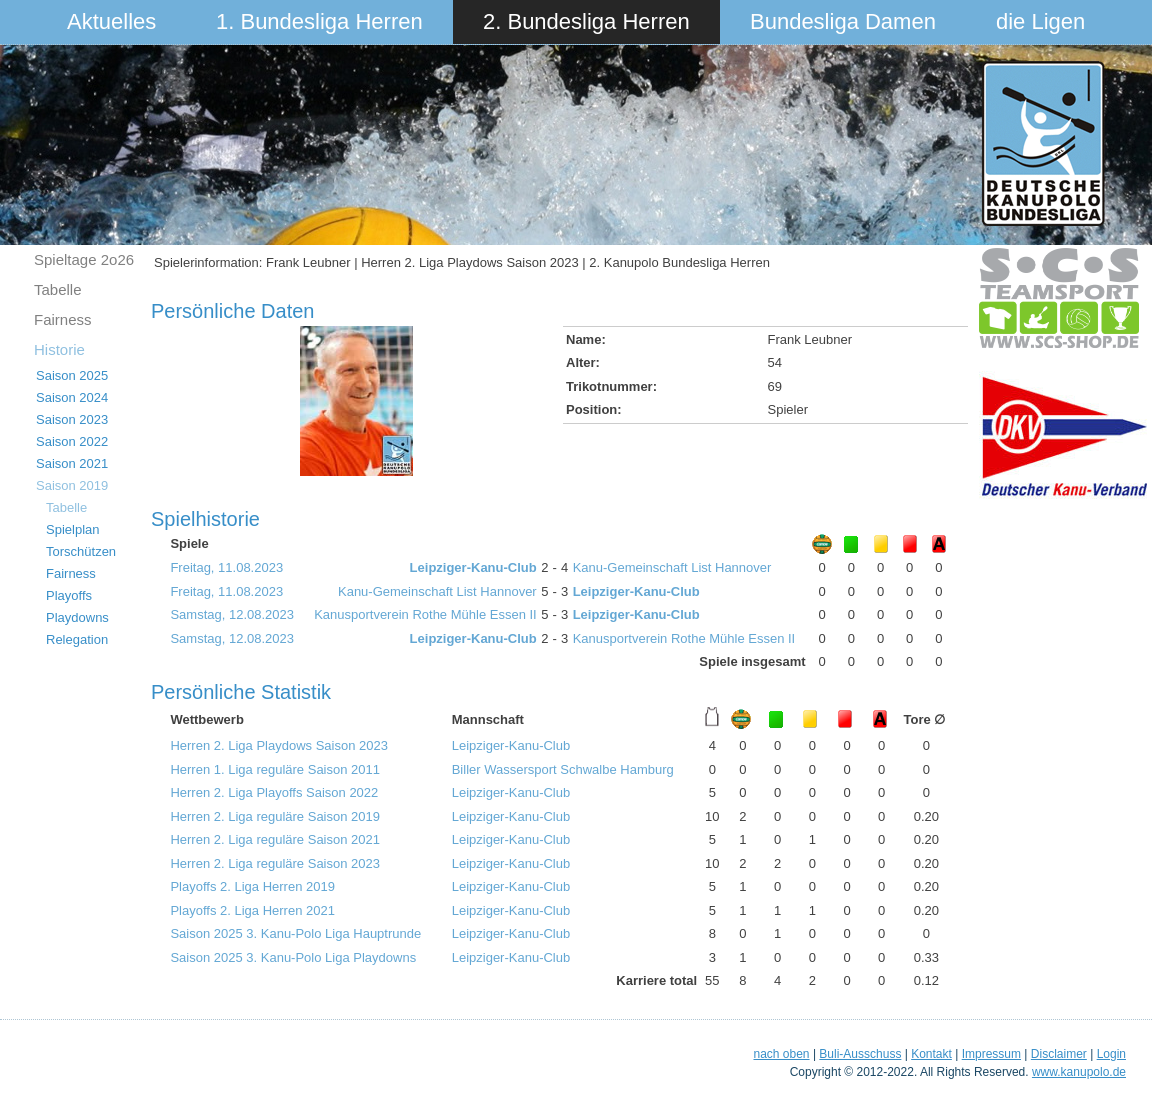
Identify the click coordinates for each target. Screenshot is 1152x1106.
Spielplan (73, 529)
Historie (59, 349)
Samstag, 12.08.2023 (232, 614)
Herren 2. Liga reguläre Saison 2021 (275, 839)
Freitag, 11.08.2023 (226, 567)
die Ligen (1040, 21)
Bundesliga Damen (843, 21)
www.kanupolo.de (1079, 1072)
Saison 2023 (72, 419)
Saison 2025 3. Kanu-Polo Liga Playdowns (293, 957)
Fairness (63, 319)
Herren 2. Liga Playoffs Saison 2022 (274, 792)
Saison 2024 (72, 397)
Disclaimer (1059, 1054)
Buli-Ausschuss (860, 1054)
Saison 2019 (72, 485)
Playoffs (69, 595)
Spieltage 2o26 (84, 259)
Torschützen (81, 551)
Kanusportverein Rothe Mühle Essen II (425, 614)
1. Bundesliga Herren (319, 21)
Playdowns (77, 617)
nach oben (781, 1054)
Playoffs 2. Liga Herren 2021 (252, 910)
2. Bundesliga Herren (586, 21)
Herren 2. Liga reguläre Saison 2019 (275, 816)
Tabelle (58, 289)
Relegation (77, 639)
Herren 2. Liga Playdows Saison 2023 (279, 745)
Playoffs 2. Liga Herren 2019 (252, 886)
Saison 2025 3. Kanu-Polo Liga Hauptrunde (295, 933)
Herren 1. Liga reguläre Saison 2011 (275, 769)
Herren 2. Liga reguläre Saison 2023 (275, 863)
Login (1111, 1054)
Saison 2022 (72, 441)
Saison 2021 (72, 463)
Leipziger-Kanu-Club (473, 567)
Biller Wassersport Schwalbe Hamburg (563, 769)
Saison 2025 (72, 375)
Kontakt (931, 1054)
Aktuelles (111, 21)
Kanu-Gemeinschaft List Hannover (672, 567)
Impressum (991, 1054)
